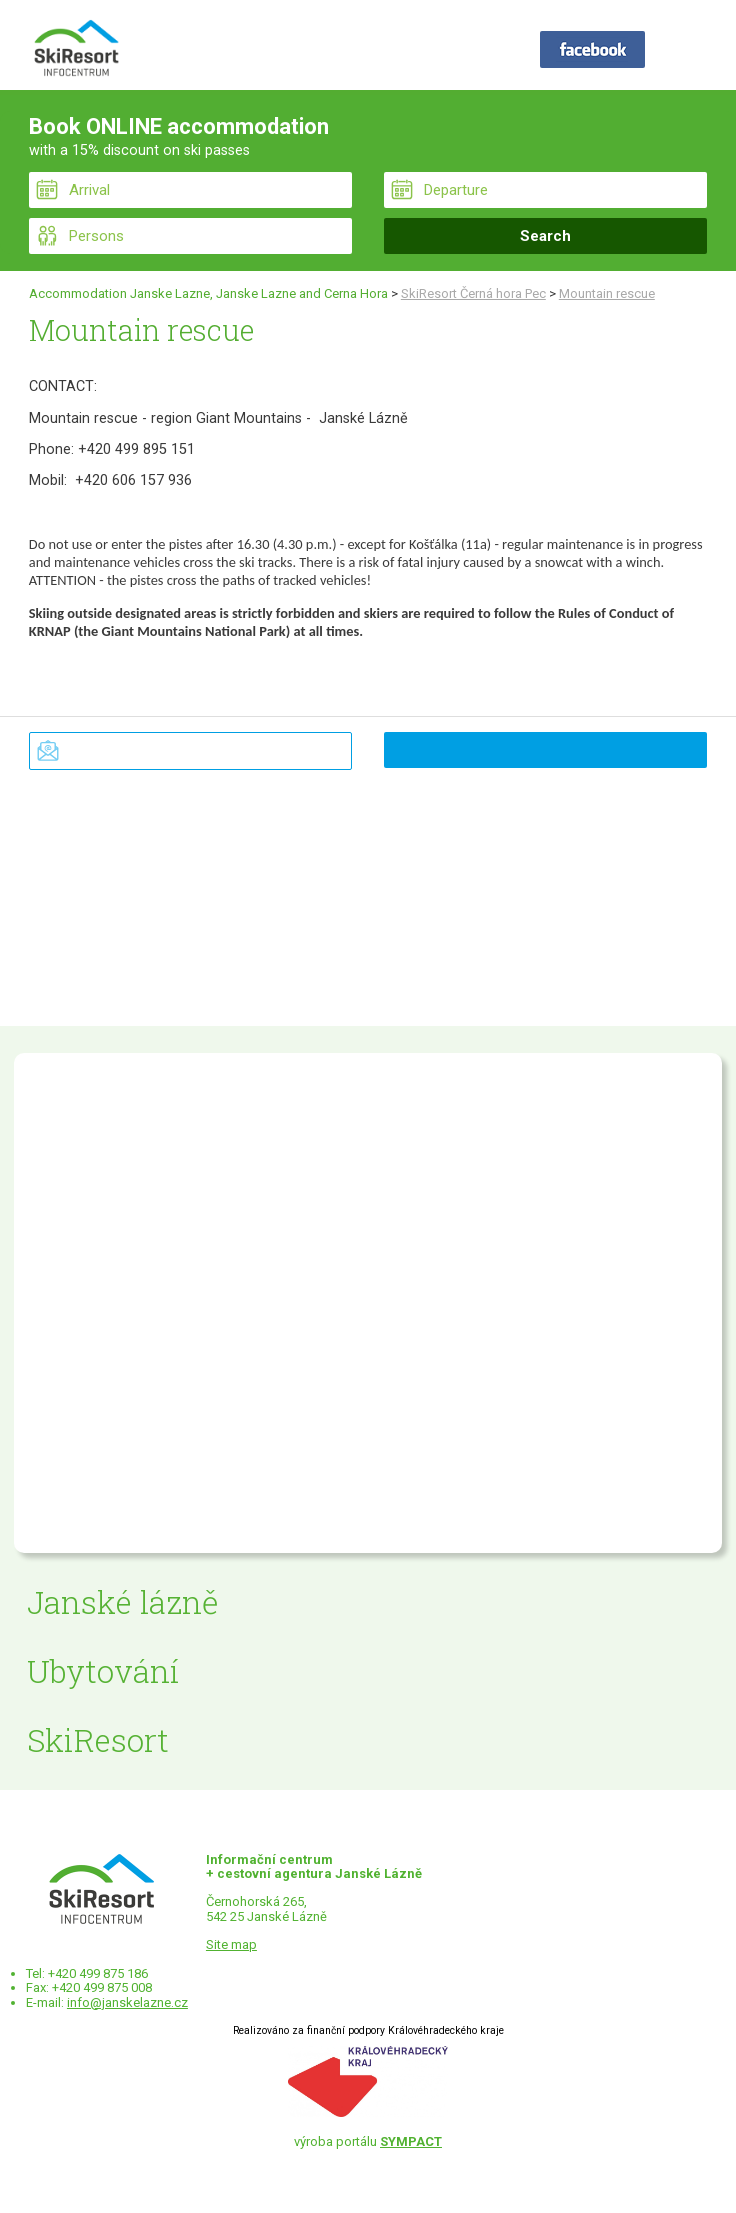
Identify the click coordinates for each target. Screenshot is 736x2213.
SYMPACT (411, 2141)
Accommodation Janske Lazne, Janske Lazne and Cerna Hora (208, 293)
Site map (231, 1944)
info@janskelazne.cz (127, 2002)
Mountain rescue (607, 293)
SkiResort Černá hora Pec (473, 293)
